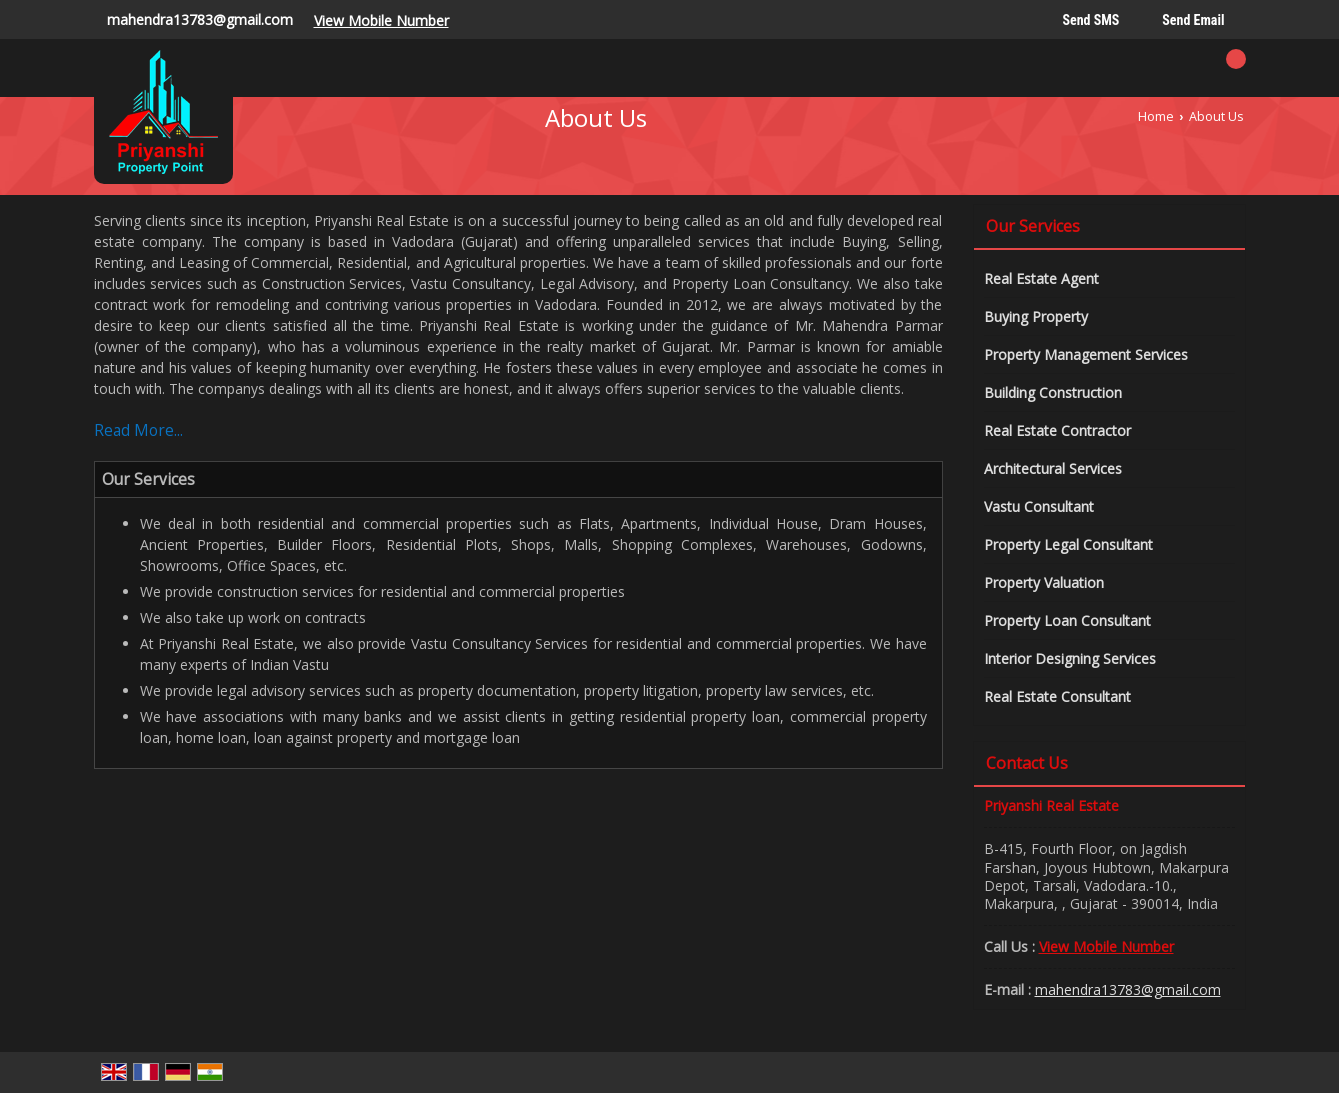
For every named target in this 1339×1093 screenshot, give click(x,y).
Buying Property (1036, 316)
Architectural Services (1053, 468)
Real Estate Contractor (1057, 430)
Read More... (138, 430)
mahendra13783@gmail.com (200, 19)
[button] (381, 20)
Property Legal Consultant (1068, 544)
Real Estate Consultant (1057, 696)
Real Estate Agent (1041, 278)
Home (1156, 116)
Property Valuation (1044, 582)
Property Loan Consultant (1067, 620)
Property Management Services (1086, 354)
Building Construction (1053, 392)
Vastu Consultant (1039, 506)
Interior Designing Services (1070, 658)
